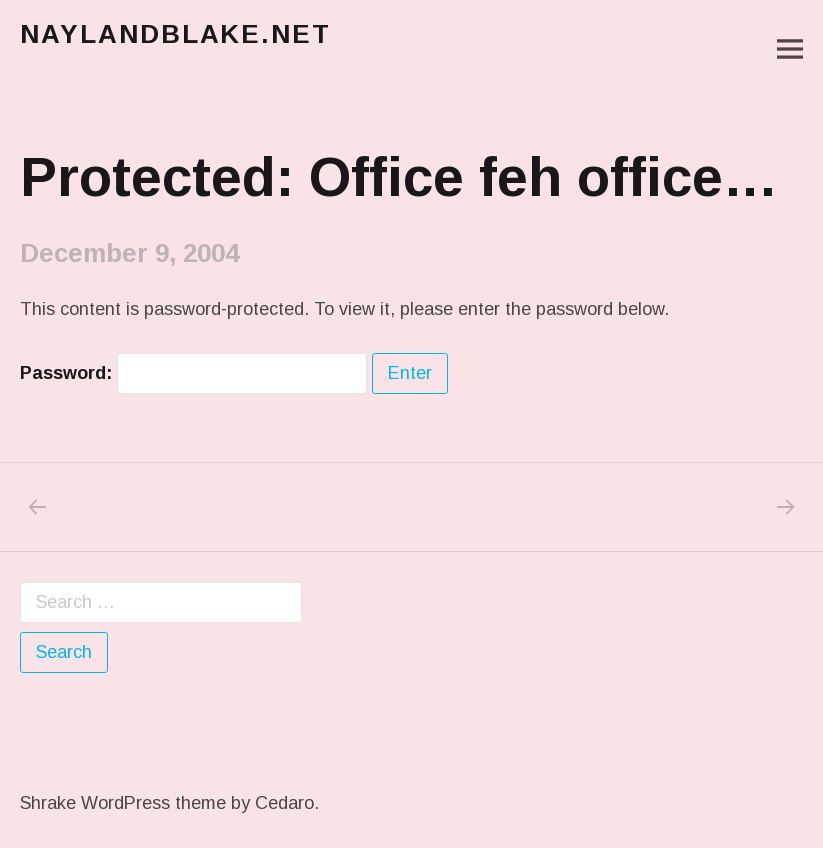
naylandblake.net (175, 34)
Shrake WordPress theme (123, 803)
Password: (193, 373)
